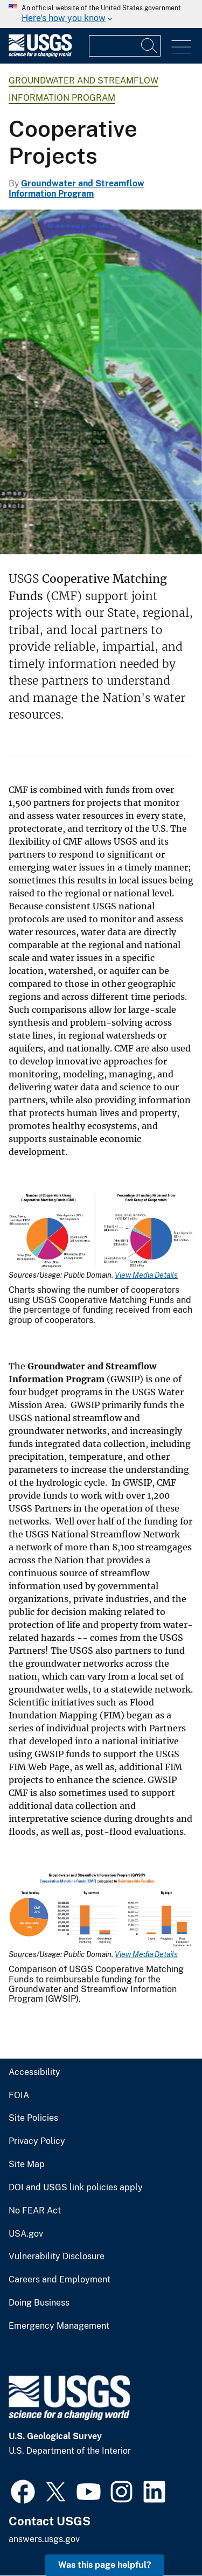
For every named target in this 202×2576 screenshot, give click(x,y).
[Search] (150, 46)
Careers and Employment (59, 2280)
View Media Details (146, 1275)
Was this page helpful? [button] (104, 2565)
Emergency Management (59, 2326)
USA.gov (26, 2234)
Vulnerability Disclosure (57, 2256)
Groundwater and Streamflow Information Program (76, 188)
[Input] (125, 46)
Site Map (27, 2164)
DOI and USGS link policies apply (76, 2187)
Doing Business (39, 2303)
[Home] (40, 55)
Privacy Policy (37, 2141)
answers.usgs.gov (44, 2539)
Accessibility (34, 2072)
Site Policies (33, 2118)
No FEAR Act (35, 2211)
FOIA (19, 2095)
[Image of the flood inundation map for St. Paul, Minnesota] (101, 382)
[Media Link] (101, 1232)
